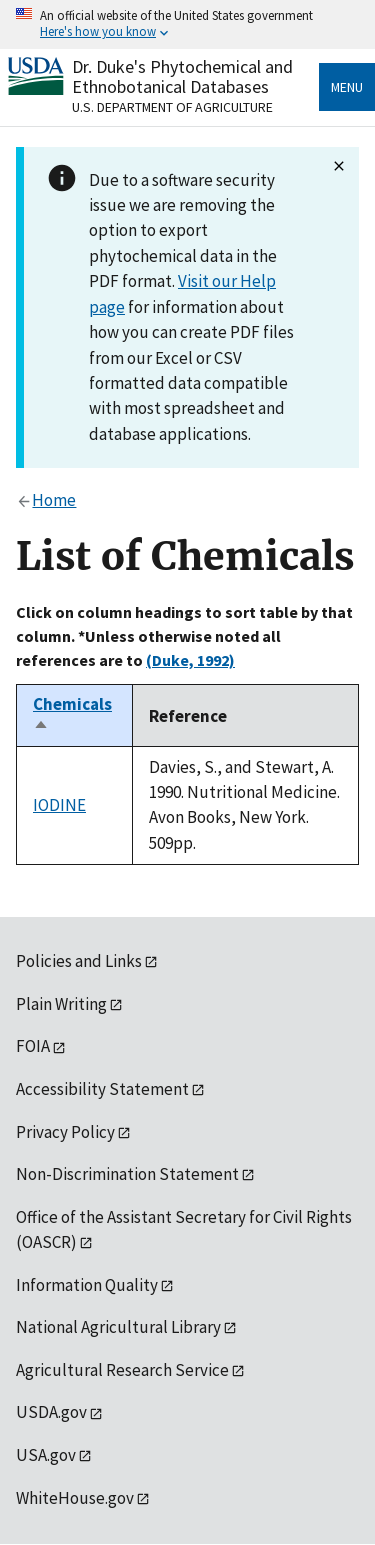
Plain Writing (61, 1004)
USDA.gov (51, 1412)
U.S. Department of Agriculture (172, 107)
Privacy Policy (65, 1132)
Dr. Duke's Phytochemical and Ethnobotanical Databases (182, 76)
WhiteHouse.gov (75, 1498)
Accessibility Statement (102, 1089)
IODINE (59, 805)
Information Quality (87, 1285)
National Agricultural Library (118, 1327)
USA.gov (46, 1455)
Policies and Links (79, 961)
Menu (347, 87)
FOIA (33, 1046)
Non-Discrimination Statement (127, 1174)
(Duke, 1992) (190, 660)
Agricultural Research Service (122, 1370)
